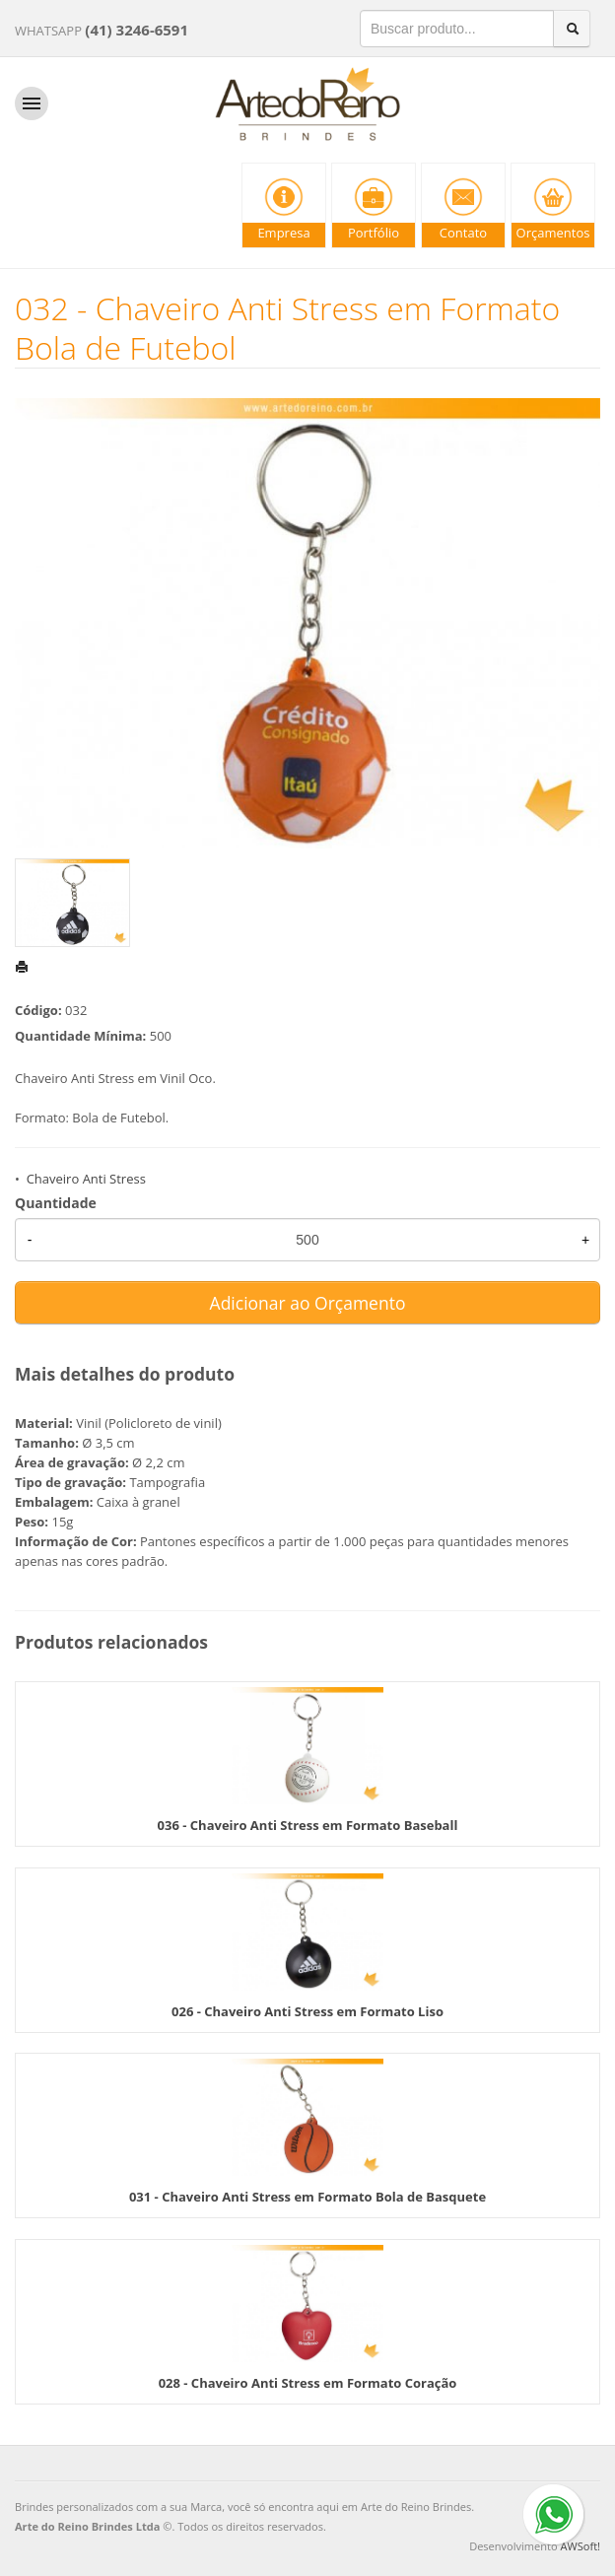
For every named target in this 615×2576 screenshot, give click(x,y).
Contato (463, 232)
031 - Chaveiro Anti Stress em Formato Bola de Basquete (307, 2196)
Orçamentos (553, 232)
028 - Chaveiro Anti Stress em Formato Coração (308, 2383)
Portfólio (373, 232)
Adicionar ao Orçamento (308, 1303)
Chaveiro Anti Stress (86, 1178)
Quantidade (56, 1202)
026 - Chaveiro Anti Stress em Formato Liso (307, 2011)
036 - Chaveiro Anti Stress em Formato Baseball (308, 1825)
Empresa (283, 232)
